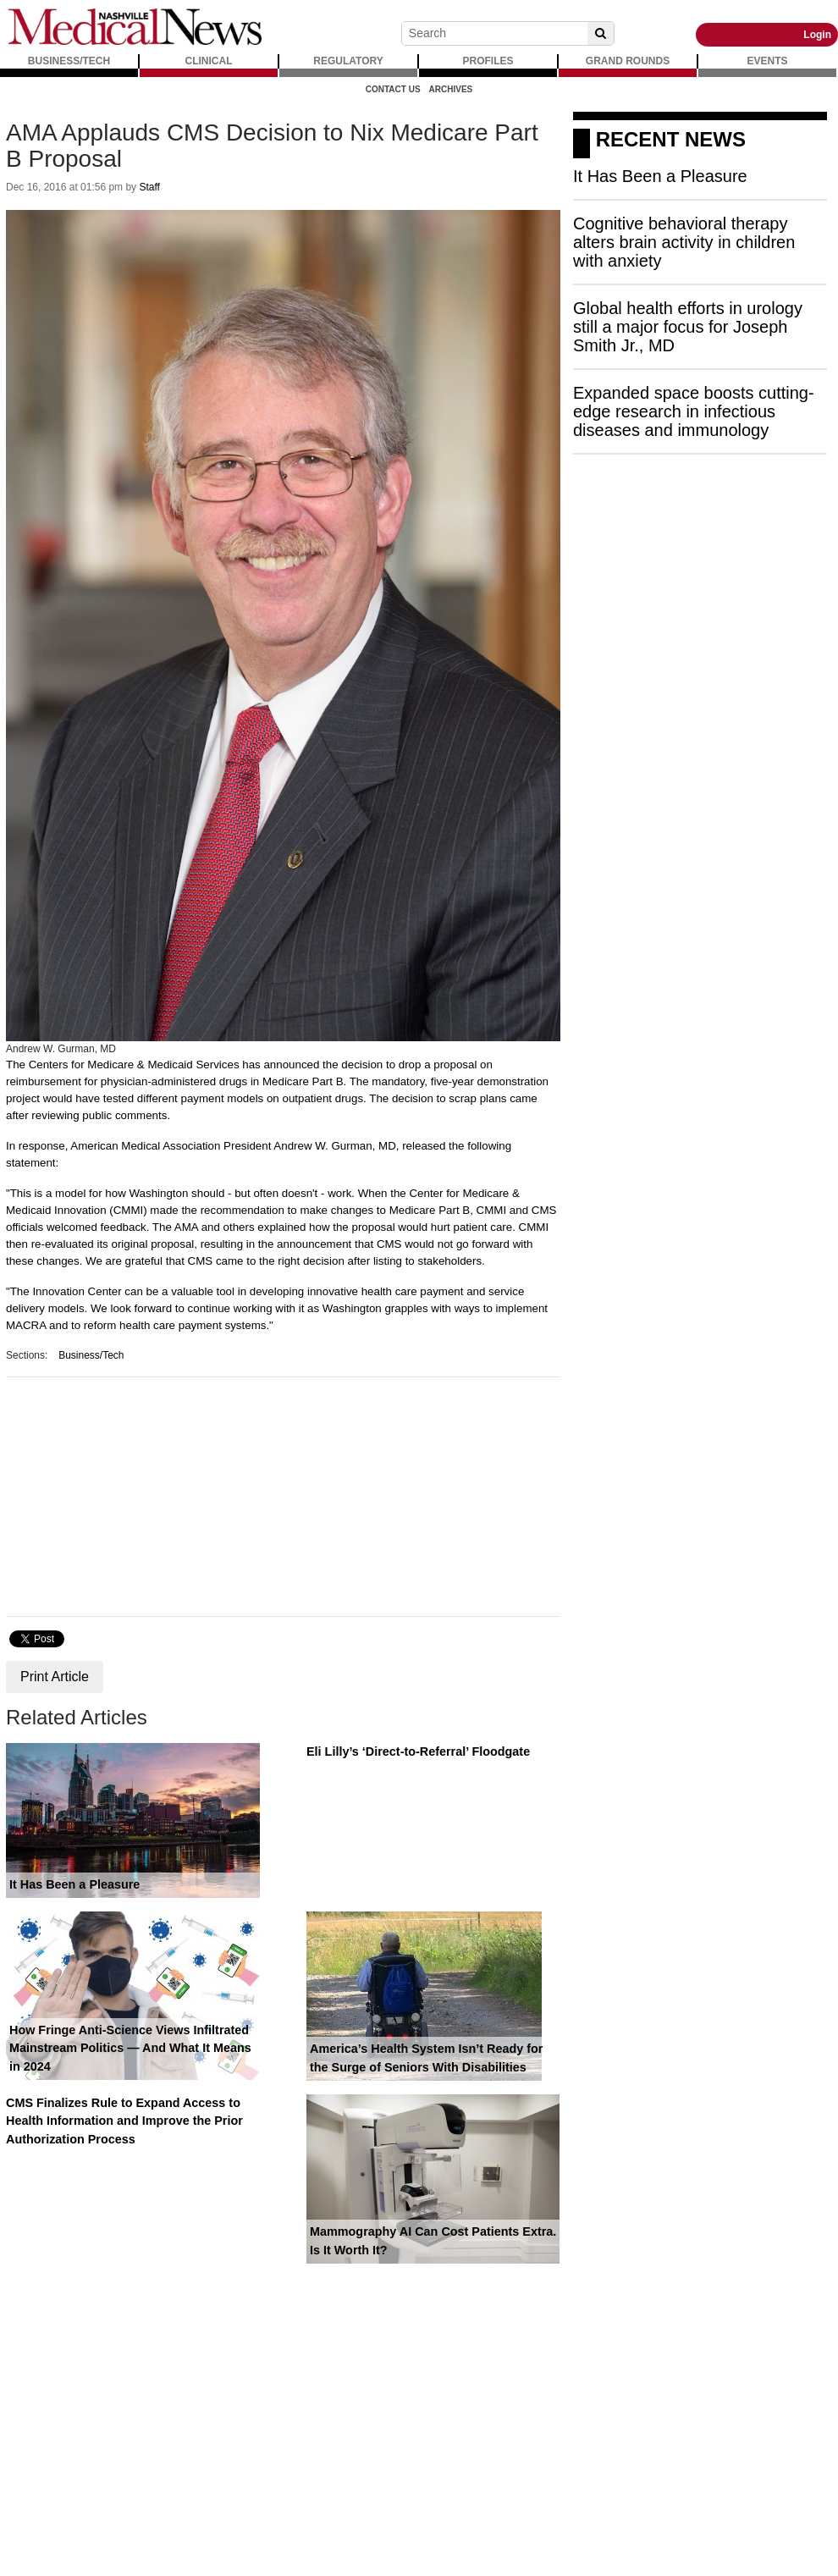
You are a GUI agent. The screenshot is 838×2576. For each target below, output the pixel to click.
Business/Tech (91, 1355)
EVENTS (767, 61)
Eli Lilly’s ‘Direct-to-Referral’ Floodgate (418, 1751)
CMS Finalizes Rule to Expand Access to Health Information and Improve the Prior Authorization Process (124, 2121)
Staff (149, 187)
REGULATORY (348, 61)
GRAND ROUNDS (628, 61)
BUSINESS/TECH (69, 61)
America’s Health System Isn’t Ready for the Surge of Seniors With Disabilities (426, 2058)
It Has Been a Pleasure (74, 1884)
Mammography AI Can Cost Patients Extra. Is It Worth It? (433, 2241)
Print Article (54, 1676)
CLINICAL (209, 61)
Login (817, 35)
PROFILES (487, 61)
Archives (451, 89)
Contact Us (393, 89)
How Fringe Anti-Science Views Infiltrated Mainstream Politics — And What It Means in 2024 (130, 2048)
